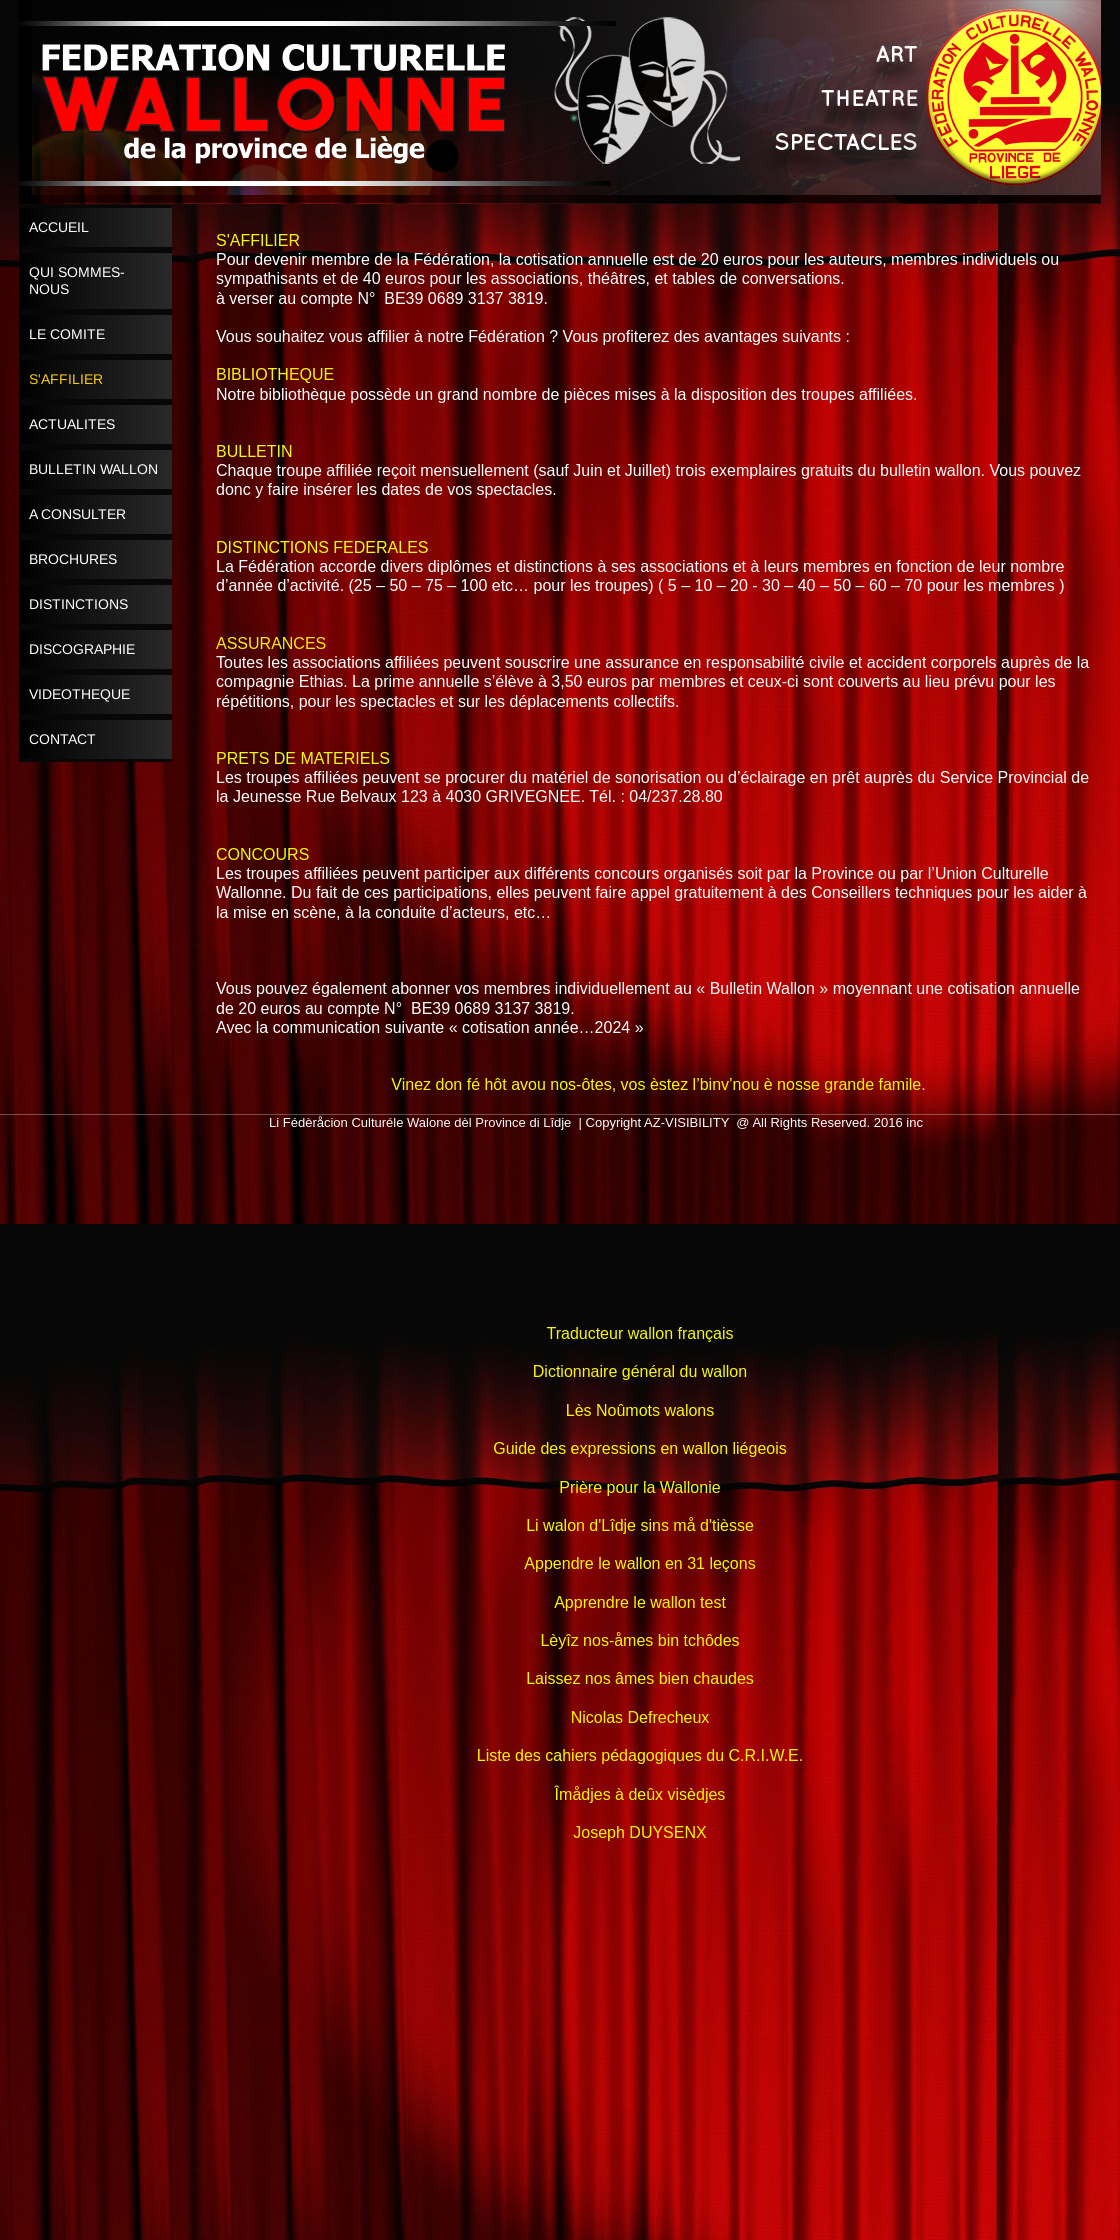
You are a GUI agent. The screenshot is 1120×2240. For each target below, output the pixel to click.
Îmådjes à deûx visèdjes (640, 1794)
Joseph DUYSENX (639, 1832)
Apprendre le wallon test (640, 1602)
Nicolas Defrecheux (640, 1717)
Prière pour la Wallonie (639, 1487)
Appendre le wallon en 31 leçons (639, 1563)
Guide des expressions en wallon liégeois (640, 1448)
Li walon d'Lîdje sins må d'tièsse (640, 1525)
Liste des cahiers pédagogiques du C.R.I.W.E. (640, 1755)
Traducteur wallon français (639, 1333)
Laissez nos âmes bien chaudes (640, 1678)
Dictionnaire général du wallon (640, 1371)
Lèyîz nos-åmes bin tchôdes (639, 1640)
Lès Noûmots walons (640, 1410)
